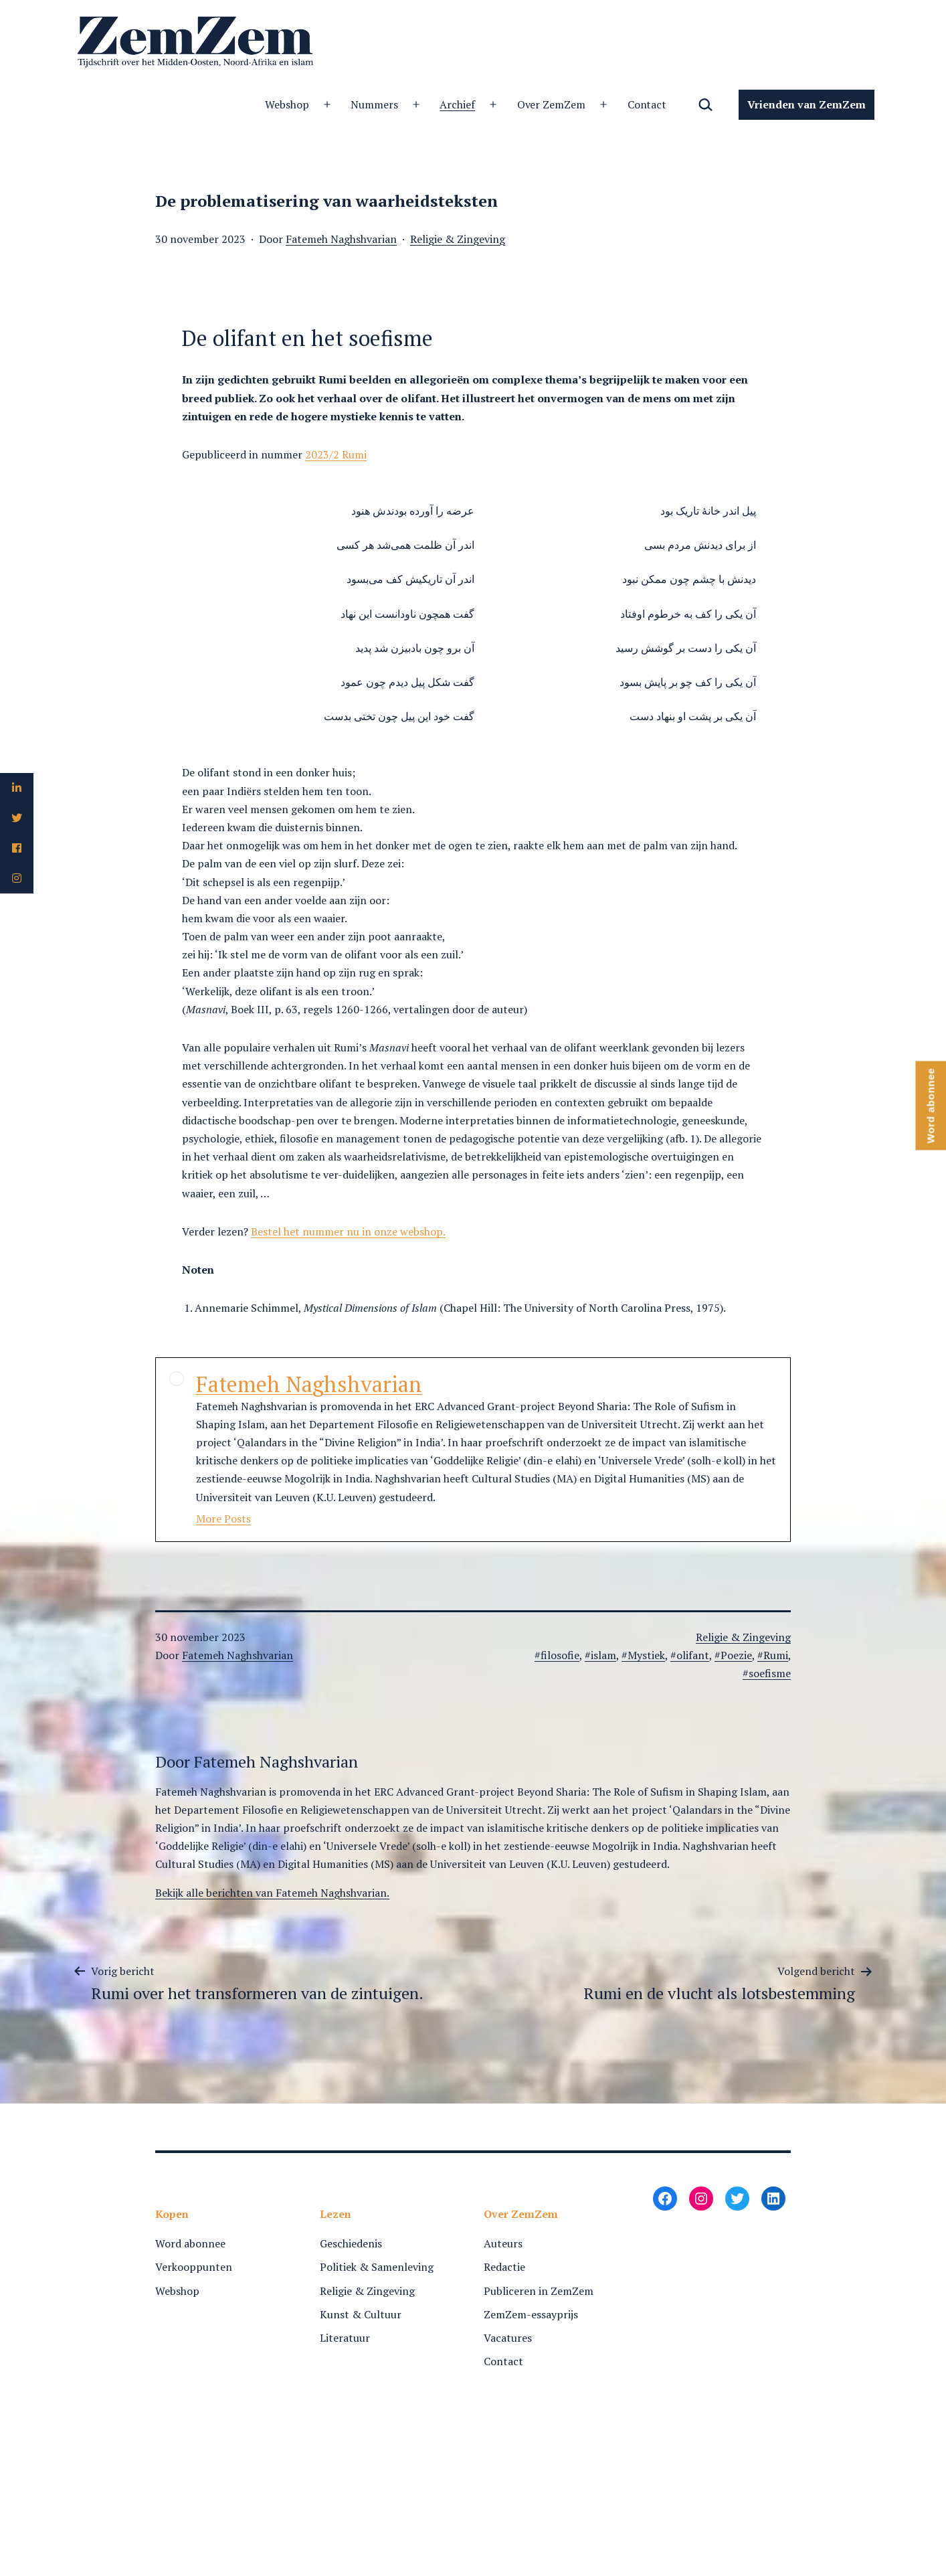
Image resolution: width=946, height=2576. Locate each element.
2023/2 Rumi (336, 454)
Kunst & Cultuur (360, 2314)
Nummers (374, 104)
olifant (692, 1655)
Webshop (287, 104)
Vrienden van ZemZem (806, 104)
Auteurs (503, 2243)
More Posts (223, 1518)
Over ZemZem (551, 104)
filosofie (560, 1655)
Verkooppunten (193, 2266)
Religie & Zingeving (457, 239)
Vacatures (508, 2337)
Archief (457, 104)
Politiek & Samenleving (377, 2266)
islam (603, 1655)
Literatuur (345, 2337)
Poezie (736, 1655)
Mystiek (646, 1655)
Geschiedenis (351, 2243)
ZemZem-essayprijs (531, 2314)
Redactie (504, 2266)
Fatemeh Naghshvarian (341, 239)
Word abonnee (190, 2243)
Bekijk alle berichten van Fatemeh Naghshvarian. (272, 1892)
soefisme (770, 1673)
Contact (647, 104)
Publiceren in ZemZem (538, 2291)
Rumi (775, 1655)
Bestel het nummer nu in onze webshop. (348, 1231)
